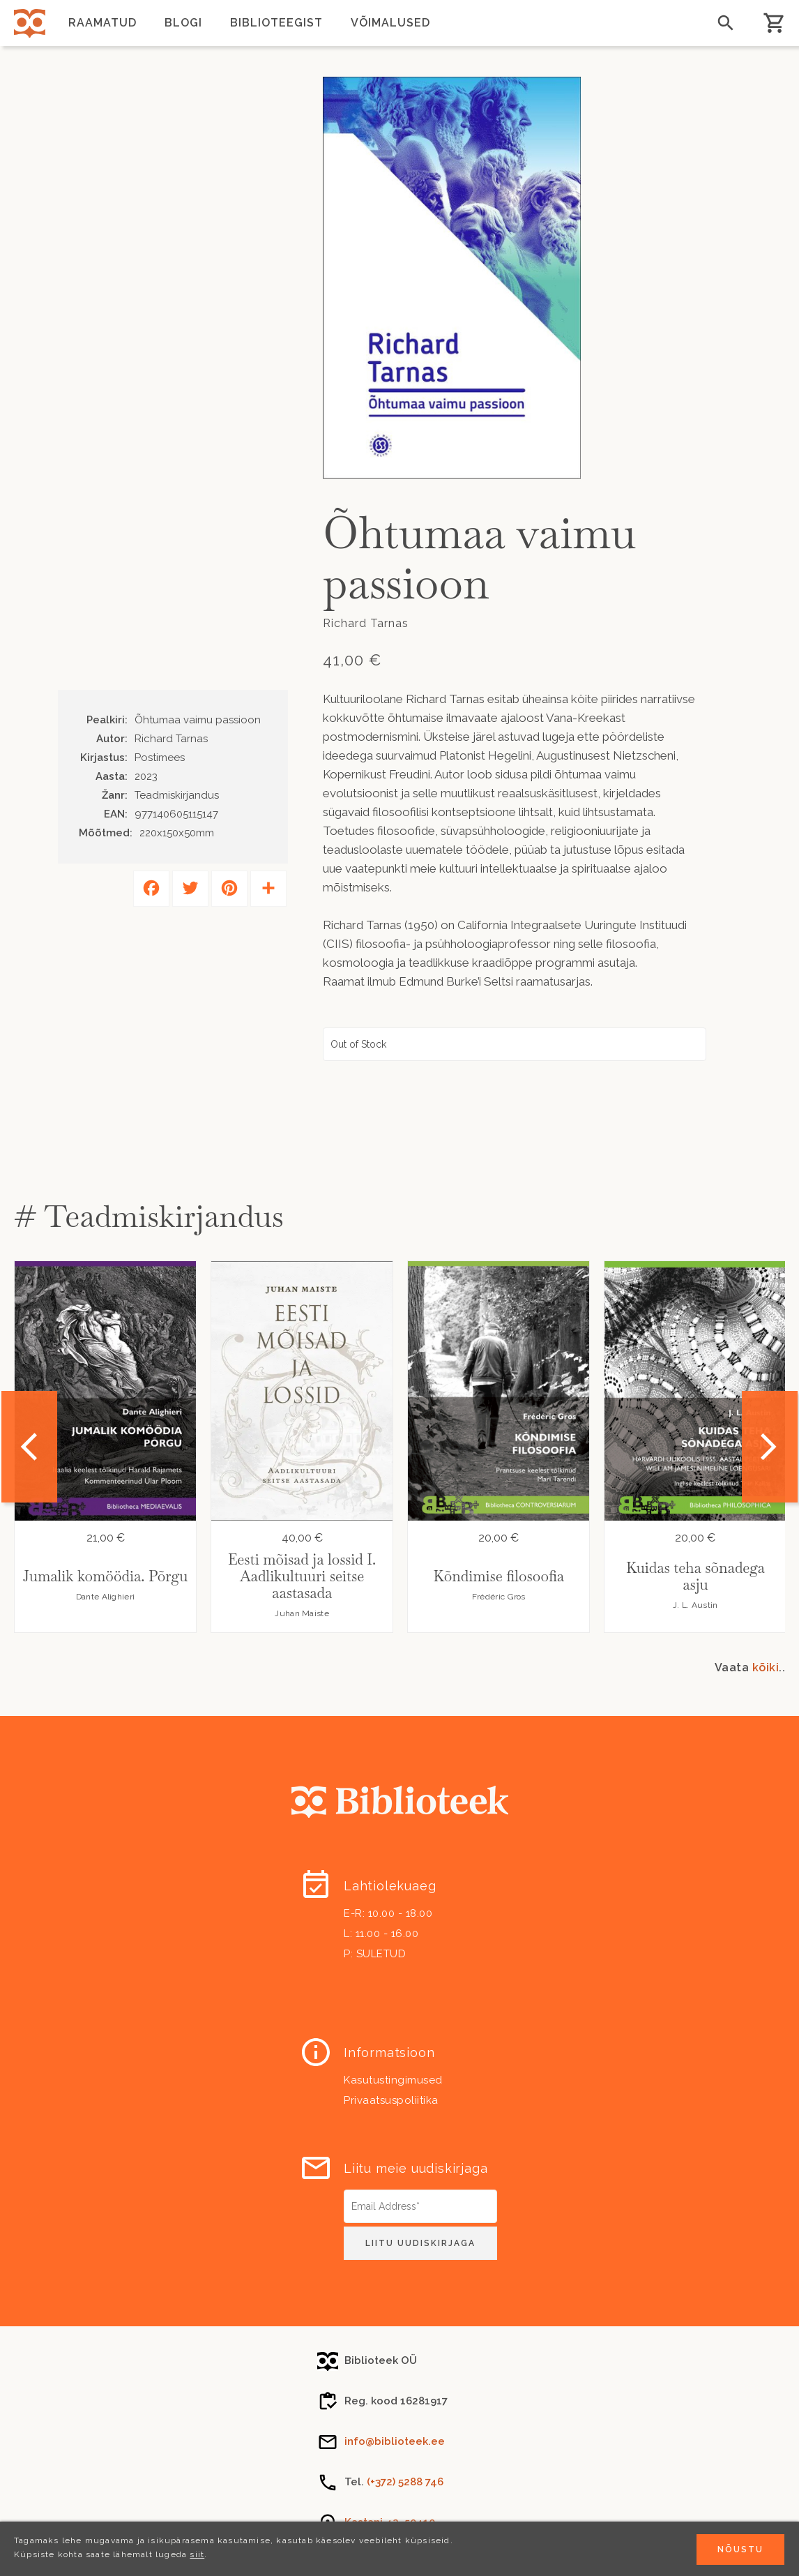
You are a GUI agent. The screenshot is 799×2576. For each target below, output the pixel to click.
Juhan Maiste (302, 1613)
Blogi (183, 22)
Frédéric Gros (499, 1597)
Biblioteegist (276, 22)
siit (197, 2554)
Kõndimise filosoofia (498, 1576)
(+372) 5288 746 (405, 2482)
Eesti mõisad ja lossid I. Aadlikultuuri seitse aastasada (302, 1576)
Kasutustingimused (393, 2080)
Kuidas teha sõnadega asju (695, 1576)
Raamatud (102, 22)
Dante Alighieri (105, 1597)
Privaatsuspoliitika (391, 2100)
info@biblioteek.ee (394, 2441)
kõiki (765, 1667)
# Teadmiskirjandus (149, 1216)
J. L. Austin (695, 1605)
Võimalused (390, 22)
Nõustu (740, 2549)
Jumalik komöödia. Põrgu (105, 1576)
